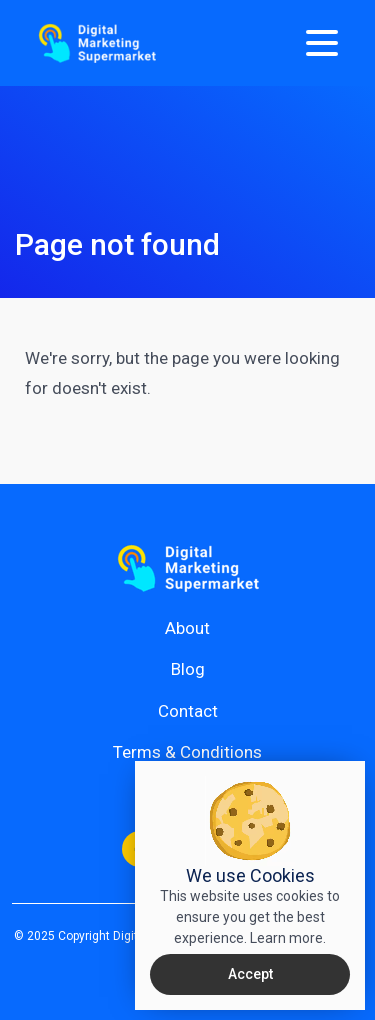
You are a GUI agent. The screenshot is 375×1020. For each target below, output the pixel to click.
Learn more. (288, 938)
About (187, 628)
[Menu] (322, 43)
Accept (250, 974)
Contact (188, 711)
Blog (188, 669)
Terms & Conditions (187, 752)
